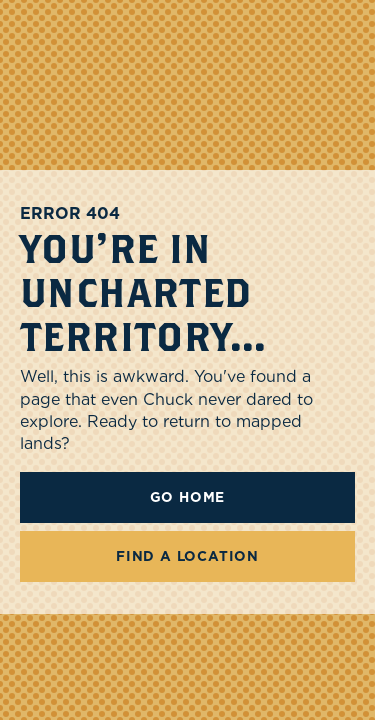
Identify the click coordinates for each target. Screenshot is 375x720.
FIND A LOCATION (187, 556)
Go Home (188, 497)
